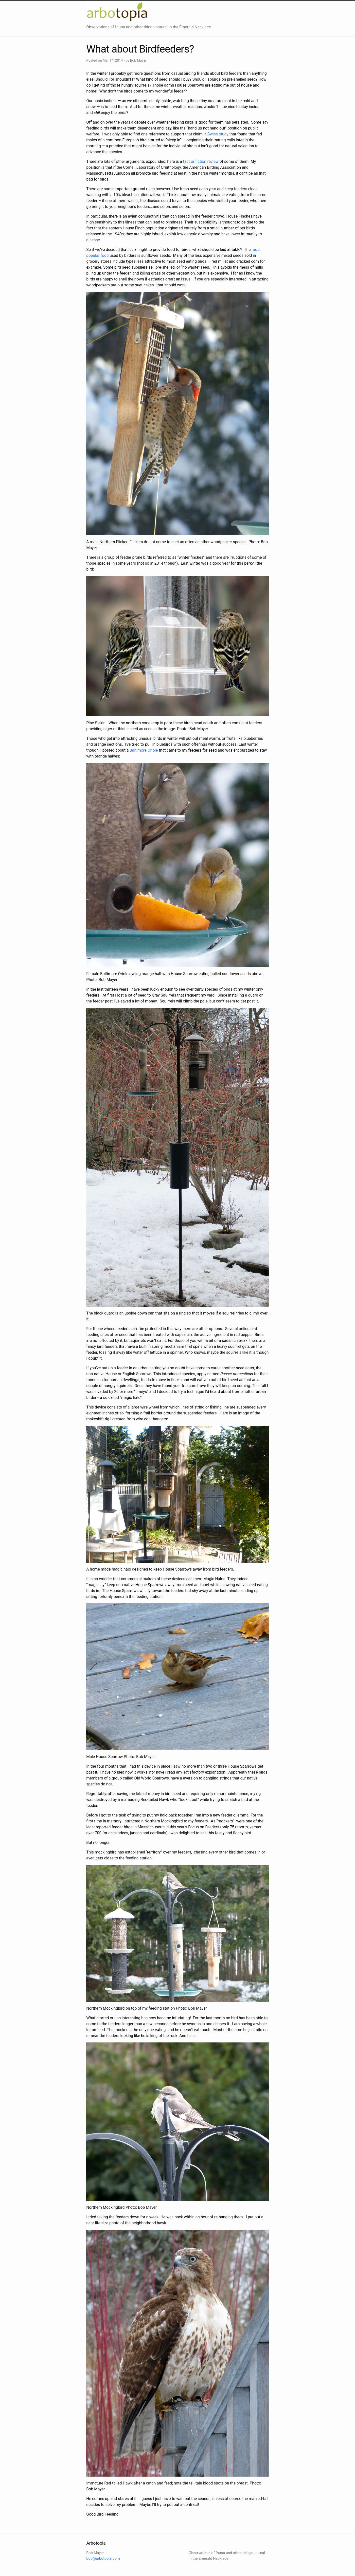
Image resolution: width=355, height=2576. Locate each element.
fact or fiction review (200, 161)
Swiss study (218, 134)
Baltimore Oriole (144, 750)
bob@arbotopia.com (103, 2558)
